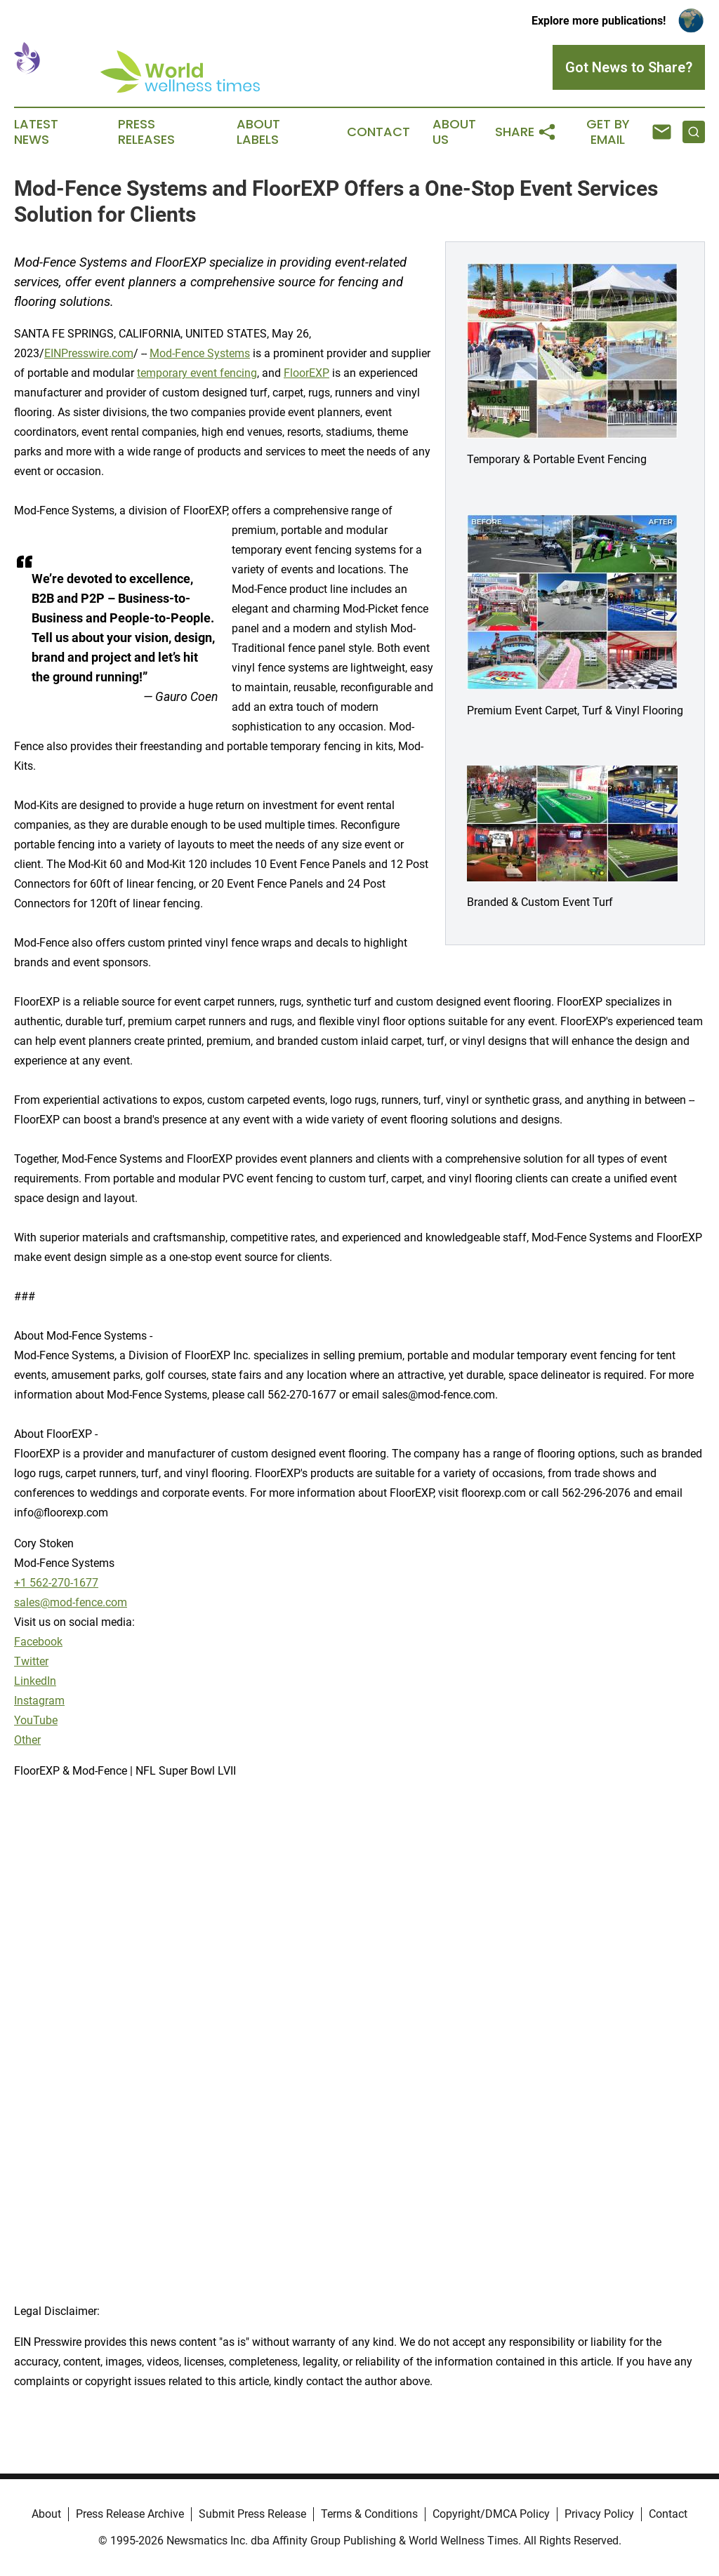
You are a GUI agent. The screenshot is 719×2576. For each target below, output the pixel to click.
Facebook (38, 1641)
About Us (454, 131)
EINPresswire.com (88, 353)
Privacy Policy (599, 2514)
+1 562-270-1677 (56, 1582)
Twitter (31, 1661)
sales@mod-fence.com (70, 1602)
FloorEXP (306, 373)
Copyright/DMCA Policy (491, 2514)
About (46, 2514)
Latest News (36, 131)
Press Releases (146, 131)
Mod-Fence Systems (200, 353)
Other (27, 1740)
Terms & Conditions (369, 2514)
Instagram (39, 1700)
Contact (378, 132)
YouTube (36, 1720)
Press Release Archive (130, 2514)
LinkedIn (35, 1681)
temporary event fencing (197, 373)
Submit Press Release (252, 2514)
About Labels (258, 131)
